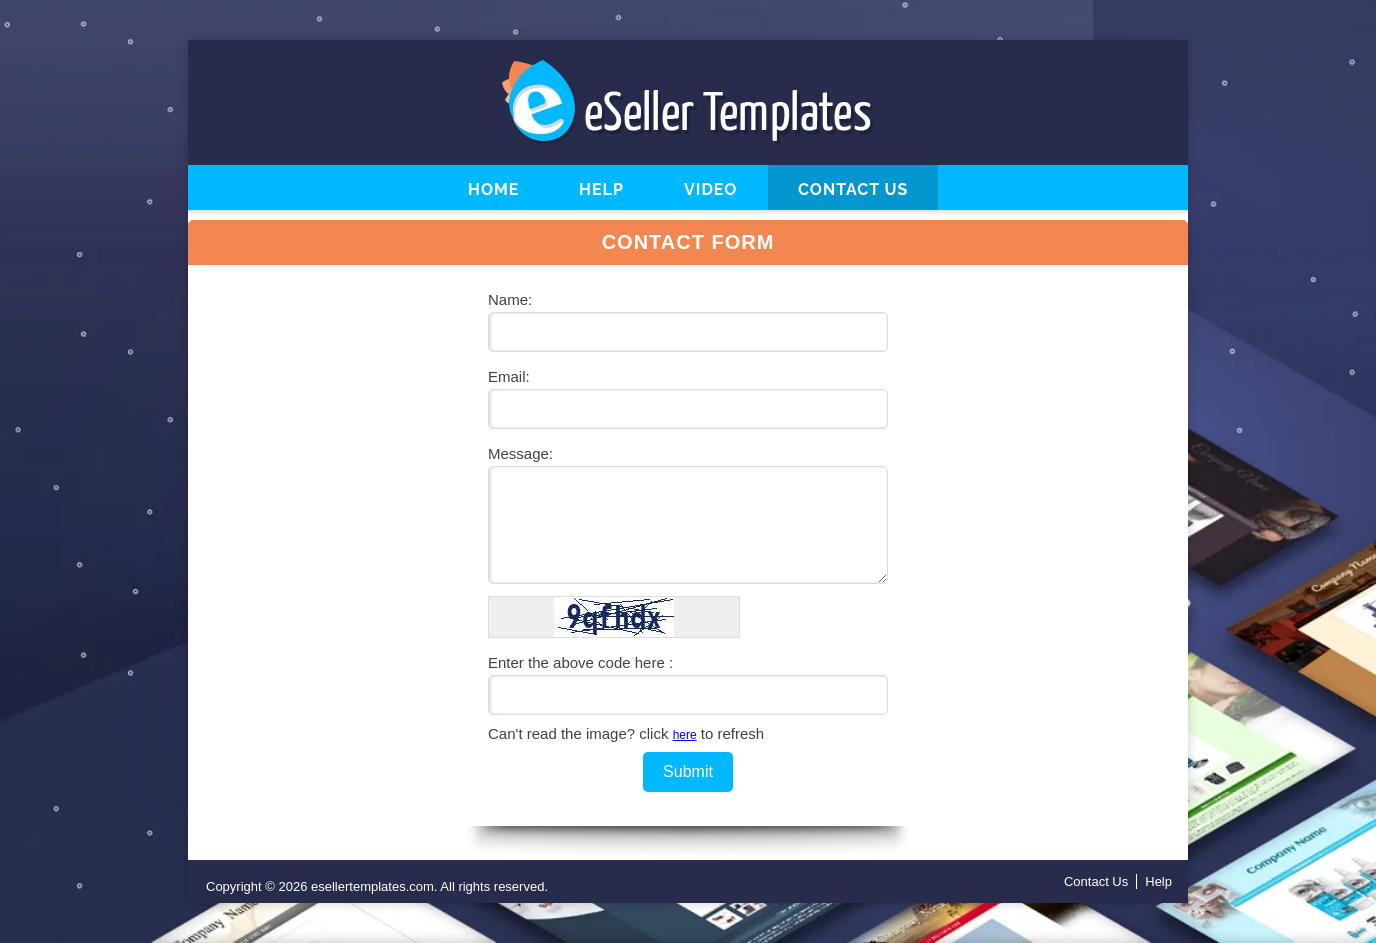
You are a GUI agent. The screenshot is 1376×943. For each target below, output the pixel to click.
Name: (510, 299)
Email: (509, 376)
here (685, 735)
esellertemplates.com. (374, 886)
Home (493, 189)
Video (710, 189)
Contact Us (853, 189)
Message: (520, 453)
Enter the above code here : (580, 662)
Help (601, 189)
